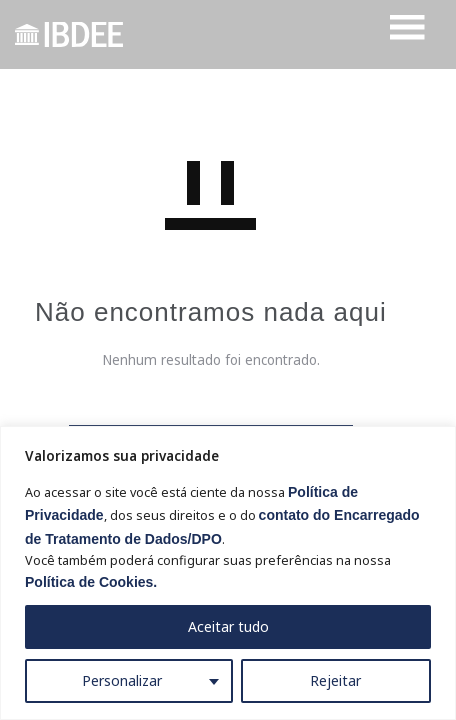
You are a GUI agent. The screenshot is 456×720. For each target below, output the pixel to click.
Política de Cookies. (91, 582)
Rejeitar (335, 680)
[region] (228, 573)
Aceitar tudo (228, 626)
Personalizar (122, 680)
